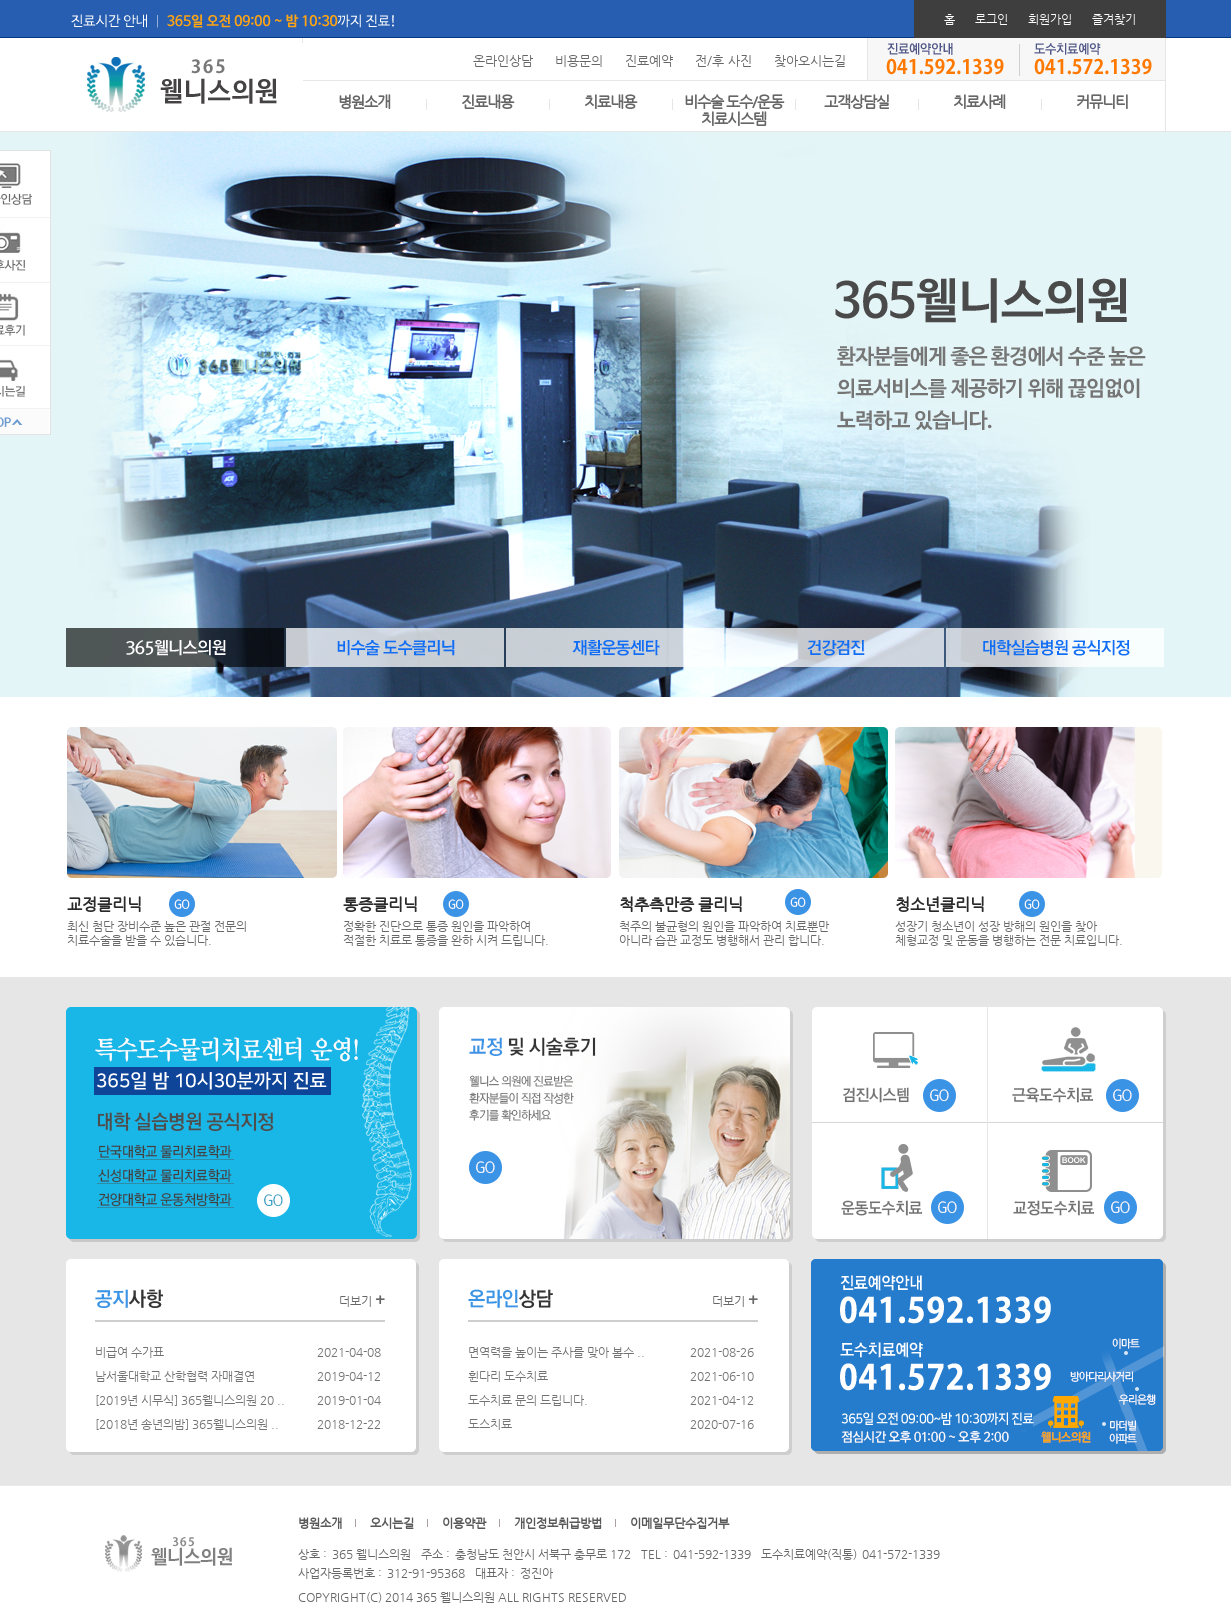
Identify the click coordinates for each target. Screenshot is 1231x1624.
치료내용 (610, 101)
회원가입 (1050, 19)
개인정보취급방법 (558, 1523)
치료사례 (979, 101)
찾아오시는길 (810, 60)
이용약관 (464, 1523)
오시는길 (392, 1523)
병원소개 (364, 101)
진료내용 (487, 101)
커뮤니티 (1102, 101)
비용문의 (579, 60)
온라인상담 (503, 60)
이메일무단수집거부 (679, 1523)
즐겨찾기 (1114, 19)
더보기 (362, 1299)
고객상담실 (856, 101)
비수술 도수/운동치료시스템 (733, 110)
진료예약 (649, 60)
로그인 (991, 19)
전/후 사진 (723, 60)
